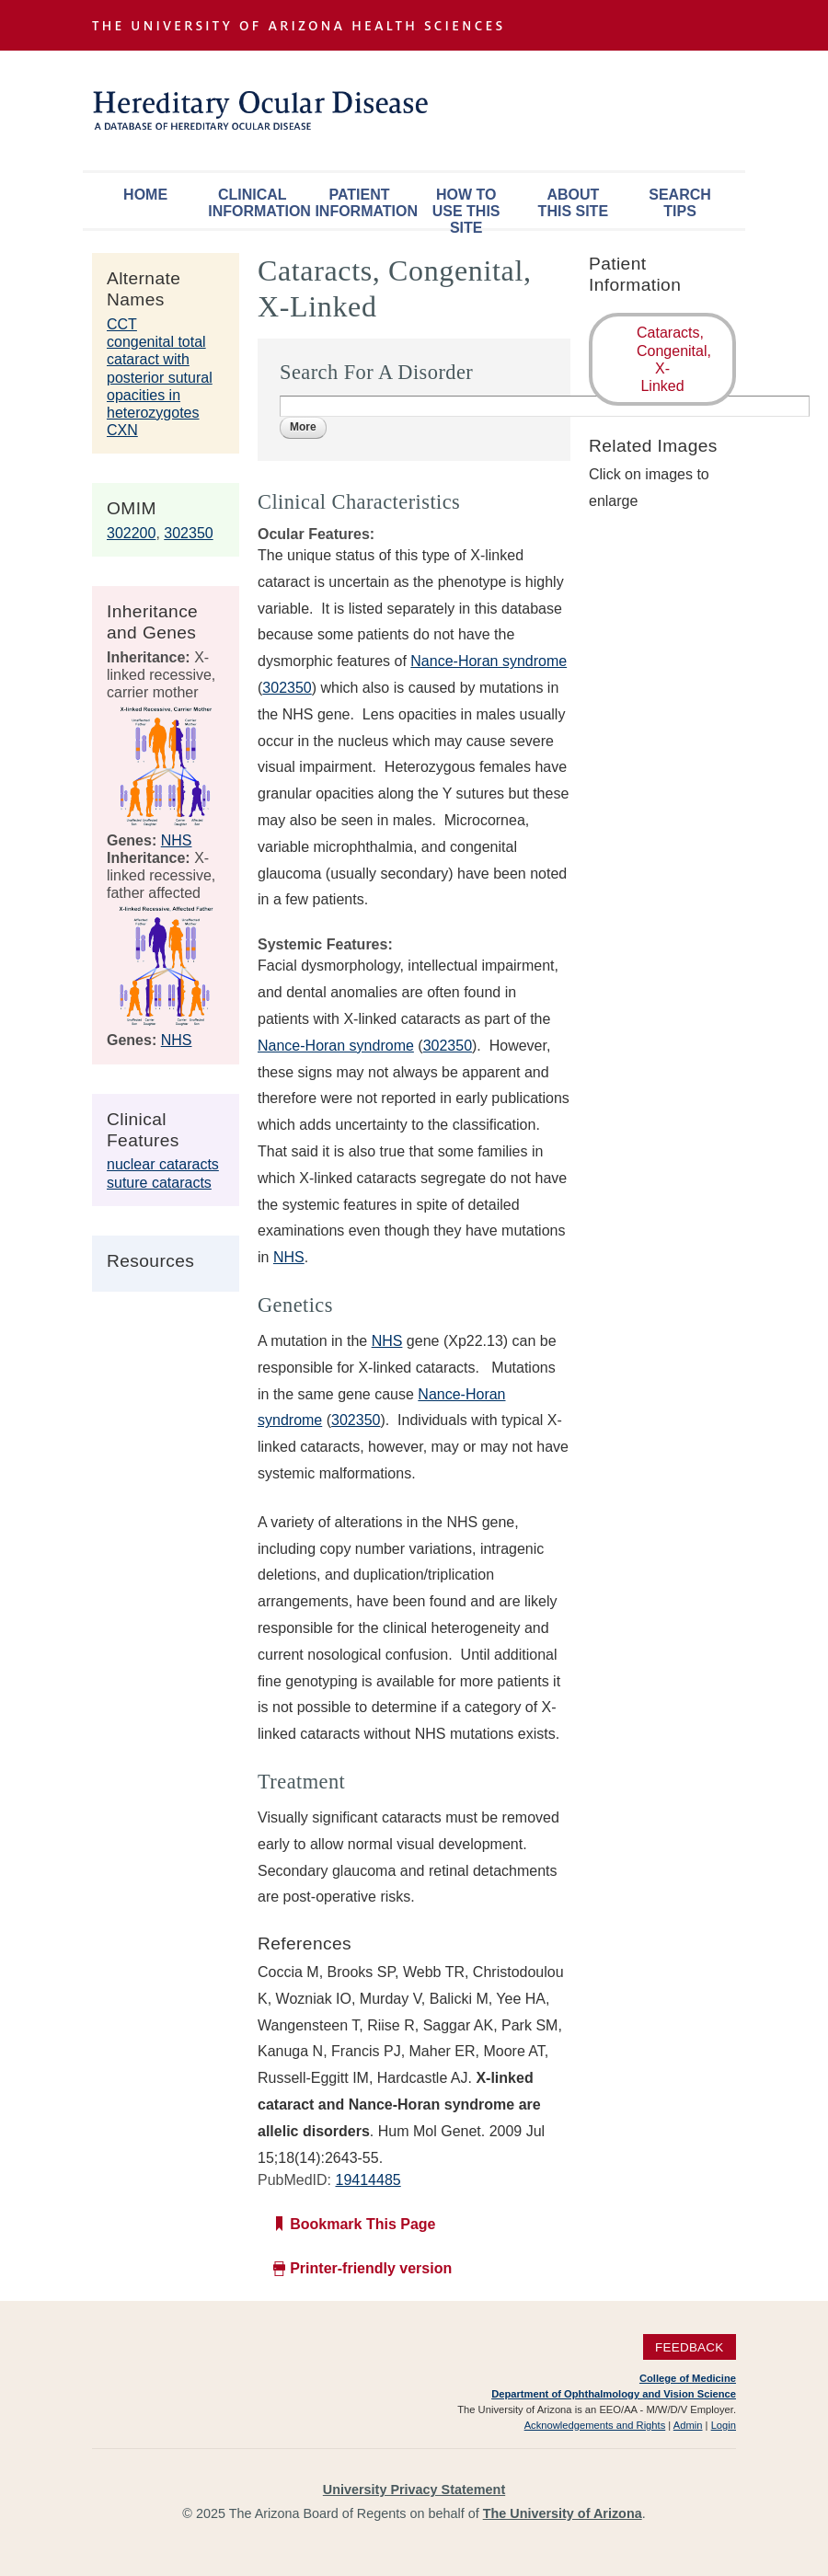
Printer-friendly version (371, 2268)
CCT (122, 324)
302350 (188, 533)
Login (723, 2425)
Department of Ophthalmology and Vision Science (613, 2393)
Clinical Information (256, 203)
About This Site (573, 203)
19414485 (367, 2180)
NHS (176, 840)
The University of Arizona (562, 2513)
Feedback (689, 2347)
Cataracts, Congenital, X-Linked (674, 359)
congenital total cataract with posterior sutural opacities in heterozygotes (160, 377)
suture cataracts (159, 1182)
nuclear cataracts (163, 1164)
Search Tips (680, 203)
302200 (131, 533)
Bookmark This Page (362, 2224)
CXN (122, 430)
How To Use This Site (466, 207)
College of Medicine (687, 2378)
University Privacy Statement (414, 2489)
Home (145, 194)
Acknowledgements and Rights (595, 2425)
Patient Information (363, 203)
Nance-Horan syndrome (488, 661)
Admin (688, 2425)
